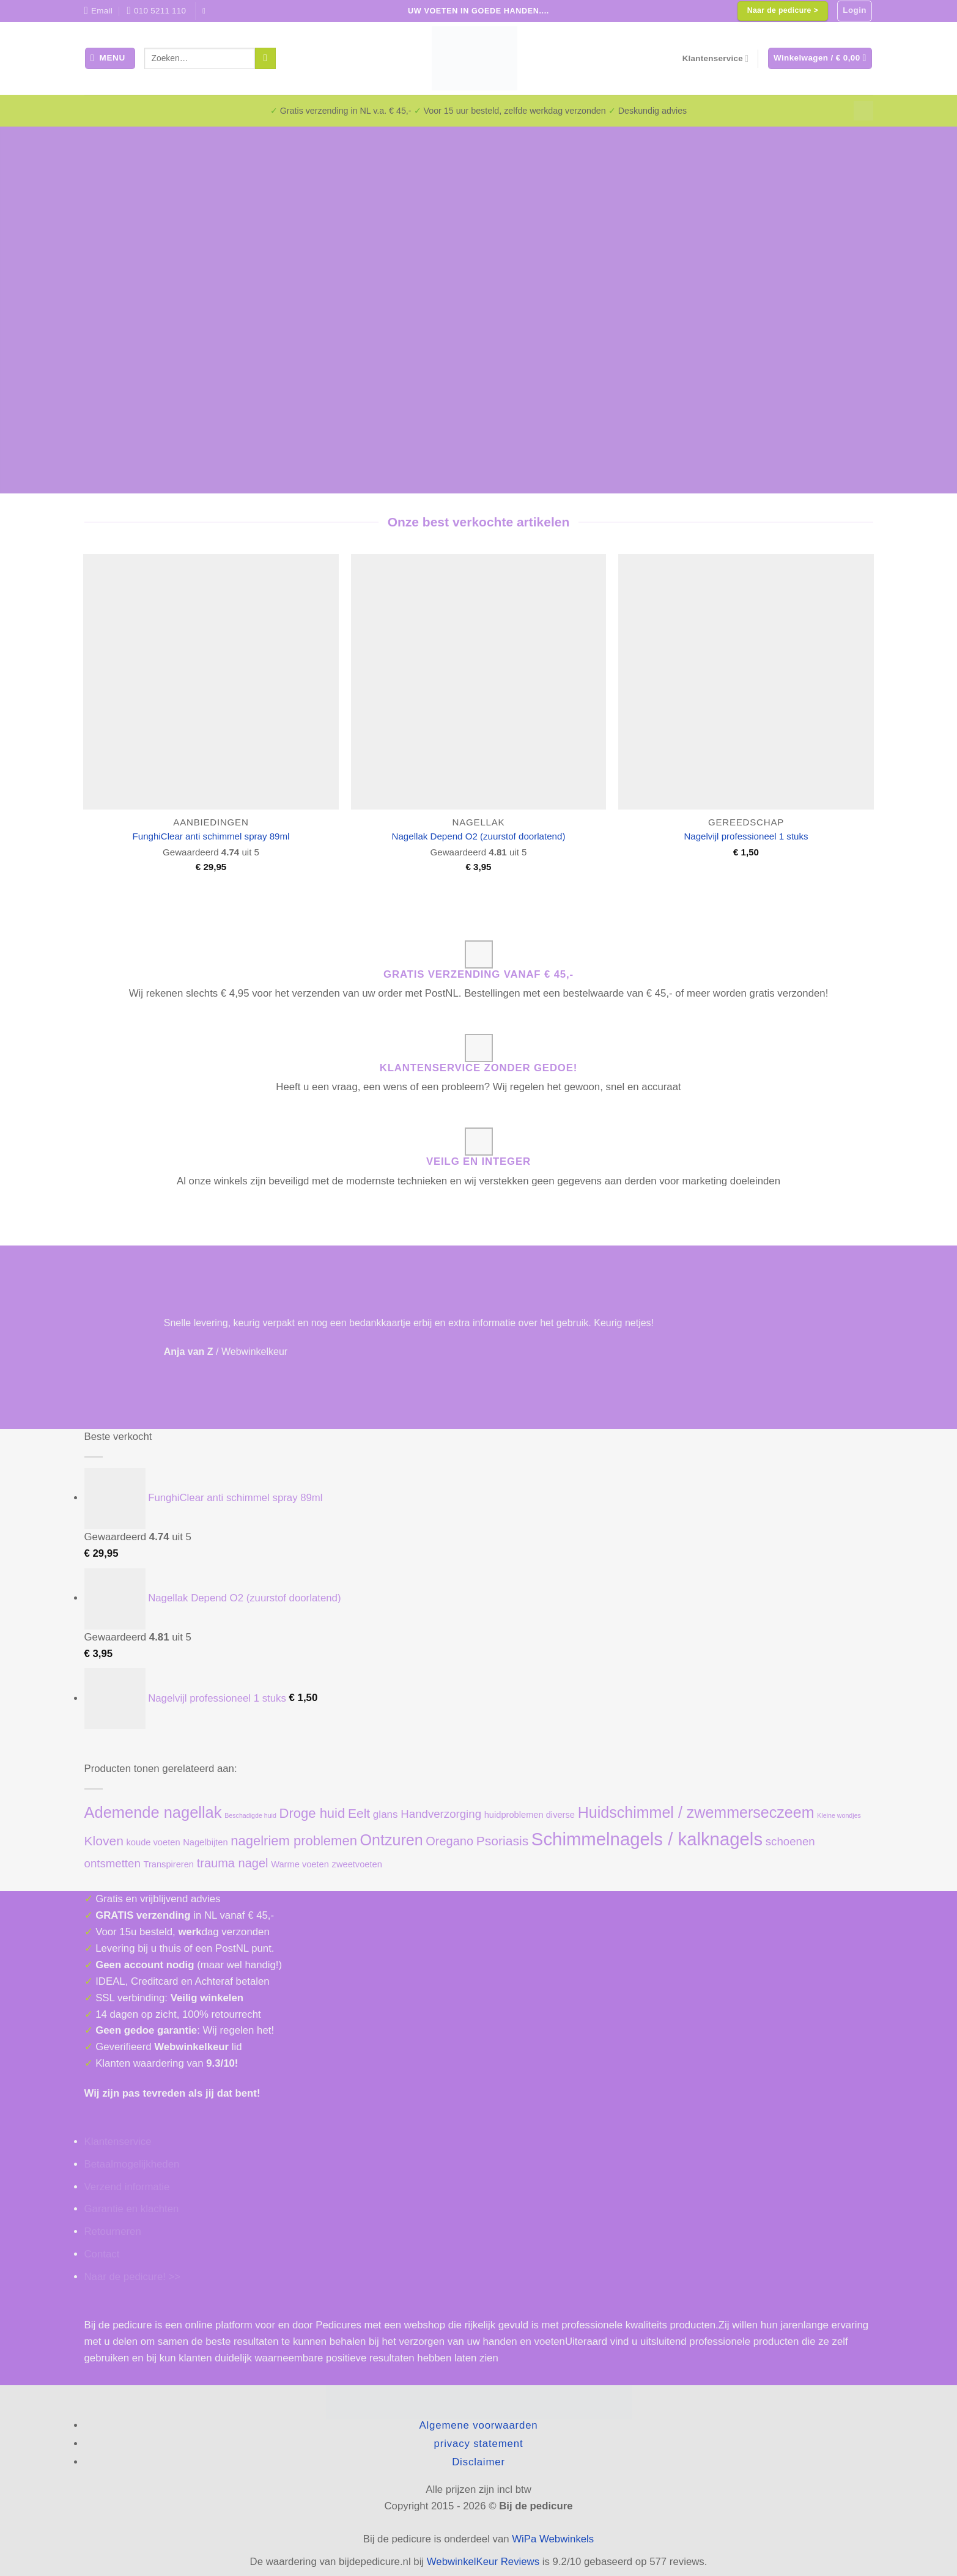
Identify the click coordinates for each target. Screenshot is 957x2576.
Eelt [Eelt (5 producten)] (359, 1813)
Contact (102, 2254)
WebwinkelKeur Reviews (483, 2561)
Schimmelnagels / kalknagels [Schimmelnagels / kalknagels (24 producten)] (647, 1839)
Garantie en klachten (131, 2209)
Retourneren (112, 2231)
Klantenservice (715, 58)
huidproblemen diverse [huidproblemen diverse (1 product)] (529, 1815)
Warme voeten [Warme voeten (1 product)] (300, 1864)
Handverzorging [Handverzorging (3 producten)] (441, 1813)
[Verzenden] (265, 58)
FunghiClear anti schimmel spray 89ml (211, 836)
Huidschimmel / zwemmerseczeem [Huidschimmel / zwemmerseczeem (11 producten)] (696, 1812)
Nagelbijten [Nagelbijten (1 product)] (205, 1842)
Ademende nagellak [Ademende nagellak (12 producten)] (153, 1812)
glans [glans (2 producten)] (385, 1814)
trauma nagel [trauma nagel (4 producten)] (232, 1863)
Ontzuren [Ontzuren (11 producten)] (391, 1839)
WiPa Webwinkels (553, 2539)
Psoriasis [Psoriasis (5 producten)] (502, 1841)
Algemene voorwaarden (478, 2425)
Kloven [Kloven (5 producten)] (104, 1841)
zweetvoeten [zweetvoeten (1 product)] (357, 1864)
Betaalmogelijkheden (132, 2164)
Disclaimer (478, 2462)
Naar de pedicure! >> (132, 2277)
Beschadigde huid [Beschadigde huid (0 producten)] (250, 1815)
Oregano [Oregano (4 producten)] (449, 1841)
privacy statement (478, 2443)
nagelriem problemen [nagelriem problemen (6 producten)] (294, 1840)
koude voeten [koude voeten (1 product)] (153, 1842)
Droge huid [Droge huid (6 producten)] (312, 1813)
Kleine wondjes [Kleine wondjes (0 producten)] (839, 1815)
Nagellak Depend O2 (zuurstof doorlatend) (479, 836)
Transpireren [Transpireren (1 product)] (168, 1864)
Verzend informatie (127, 2187)
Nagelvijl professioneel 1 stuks (746, 836)
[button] (854, 11)
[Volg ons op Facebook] (206, 11)
